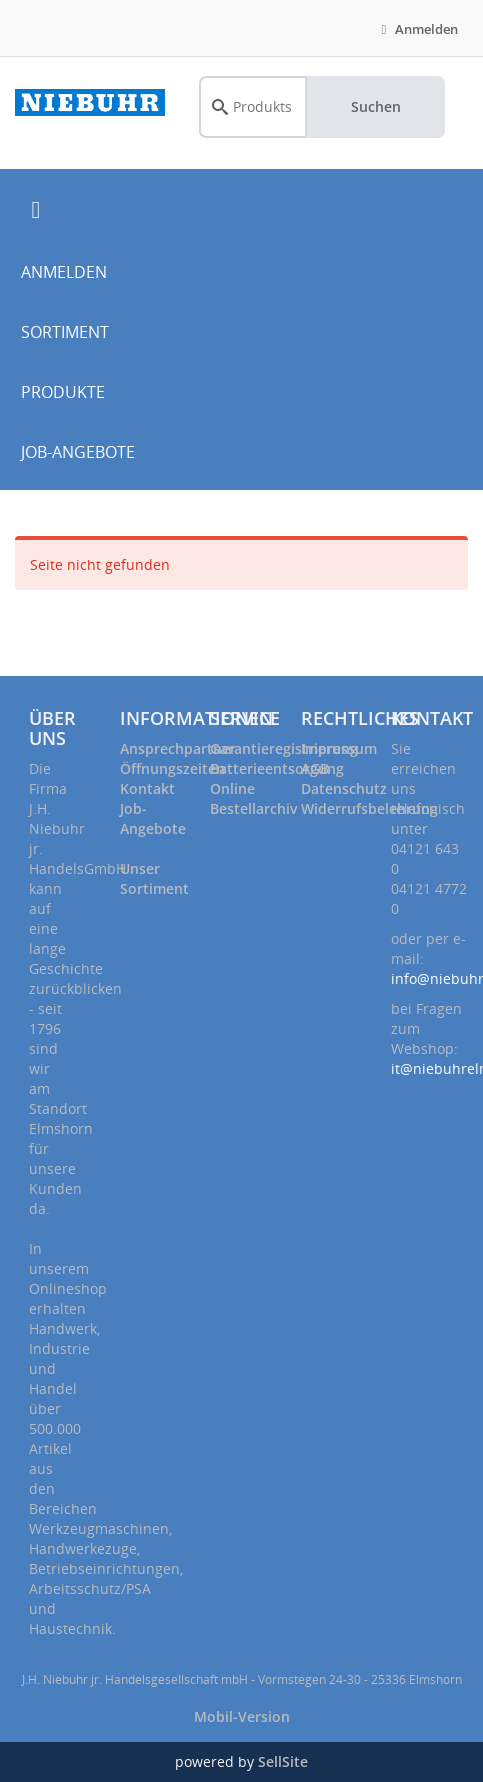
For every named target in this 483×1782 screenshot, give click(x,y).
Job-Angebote (153, 818)
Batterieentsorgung (277, 768)
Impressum (339, 748)
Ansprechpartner (178, 748)
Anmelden (417, 29)
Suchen (376, 106)
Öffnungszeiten (172, 768)
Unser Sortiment (154, 878)
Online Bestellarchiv (253, 798)
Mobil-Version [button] (242, 1716)
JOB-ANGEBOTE (78, 452)
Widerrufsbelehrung (369, 808)
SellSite (283, 1761)
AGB (315, 768)
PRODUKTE (63, 392)
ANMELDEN (64, 272)
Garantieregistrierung (284, 748)
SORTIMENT (65, 332)
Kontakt (147, 788)
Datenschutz (344, 788)
